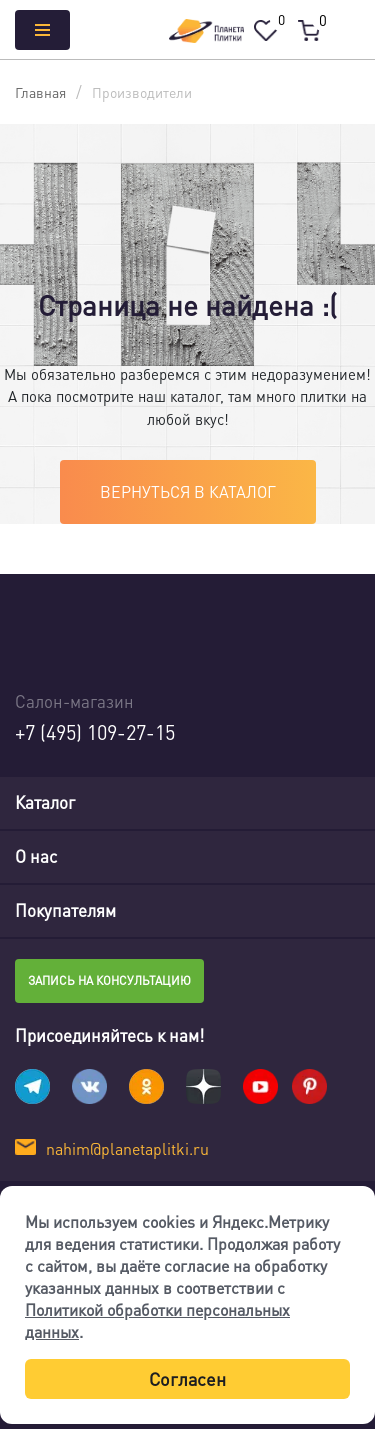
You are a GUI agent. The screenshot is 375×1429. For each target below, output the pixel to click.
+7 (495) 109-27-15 (95, 732)
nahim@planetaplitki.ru (127, 1148)
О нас (36, 856)
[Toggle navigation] (344, 803)
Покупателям (65, 910)
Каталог (45, 802)
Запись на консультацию (109, 980)
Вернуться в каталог (188, 491)
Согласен (187, 1378)
